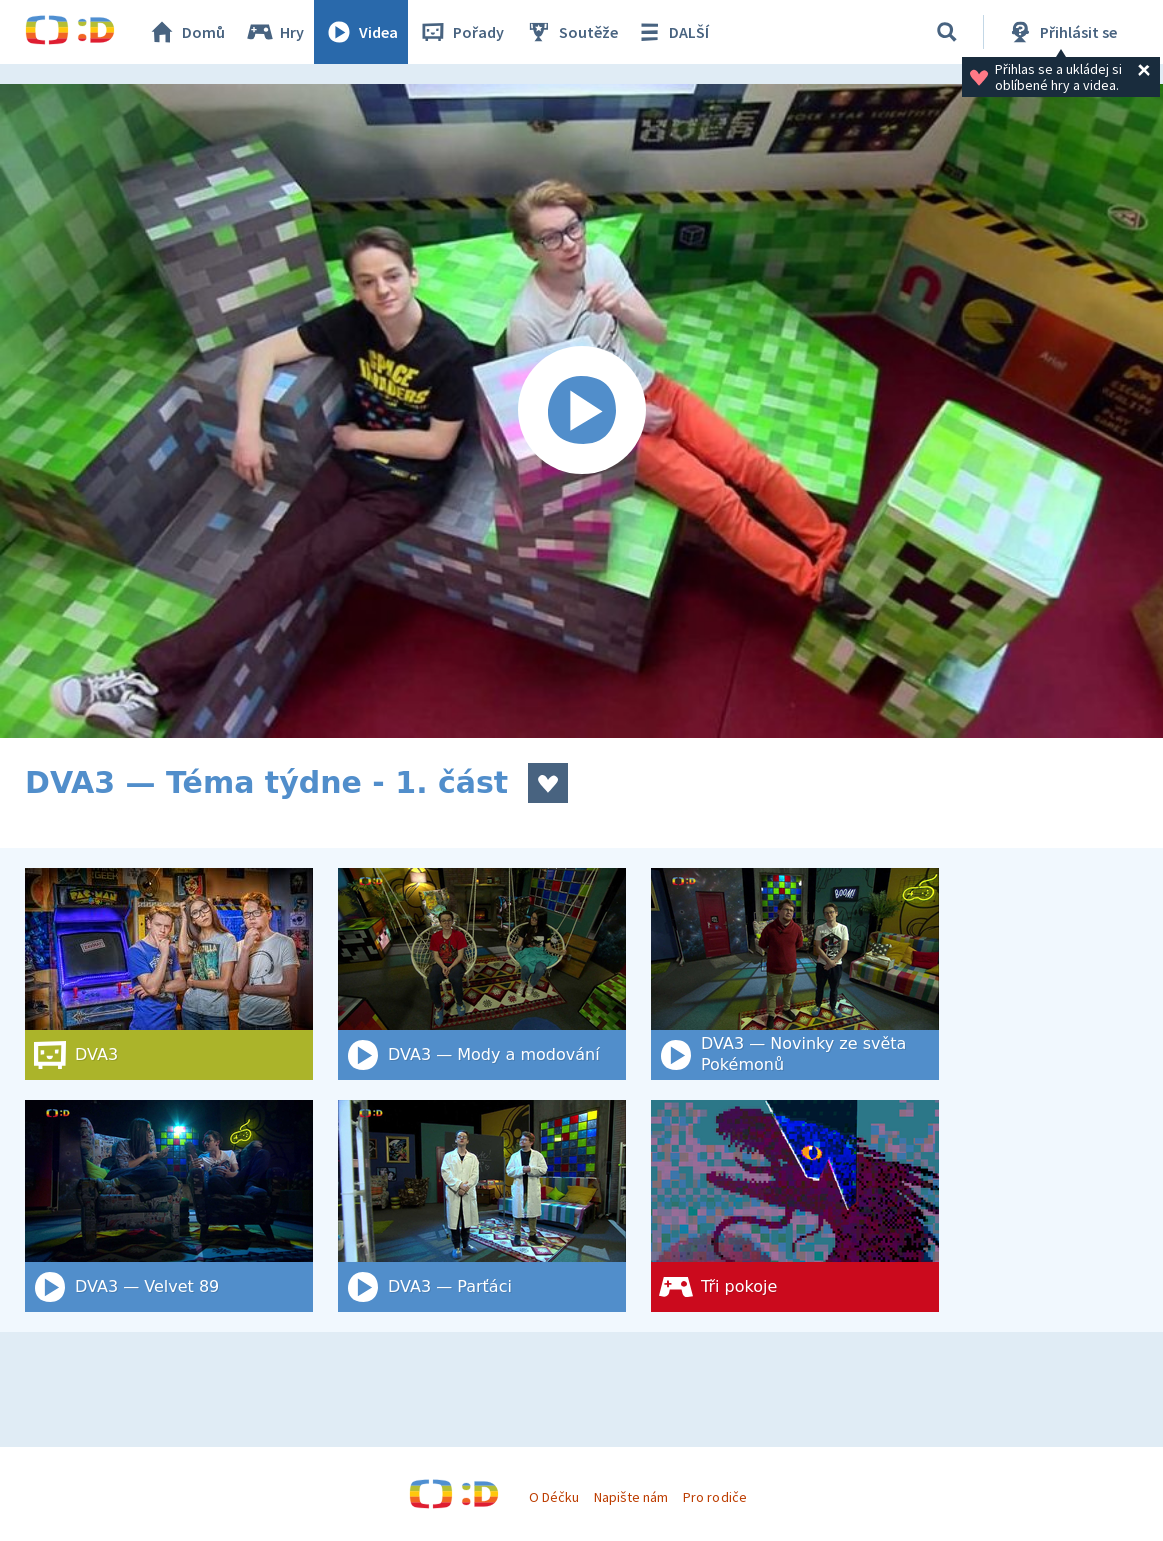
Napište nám (631, 1497)
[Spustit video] (581, 411)
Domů (186, 32)
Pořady (461, 32)
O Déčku (554, 1497)
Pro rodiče (714, 1497)
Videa (361, 32)
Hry (274, 32)
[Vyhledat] (947, 32)
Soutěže (571, 32)
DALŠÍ (671, 32)
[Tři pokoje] (795, 1206)
